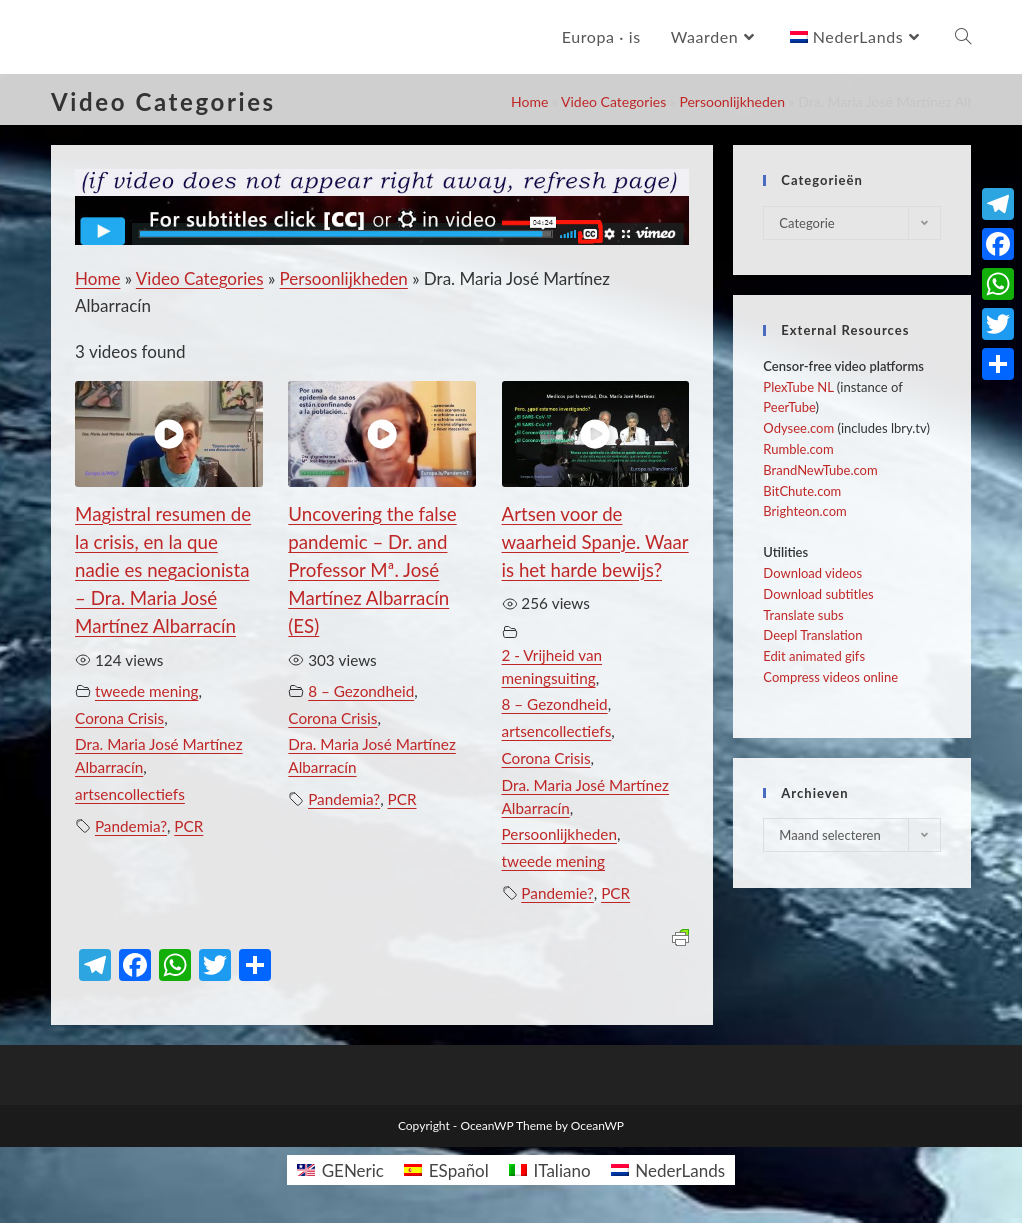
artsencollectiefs (130, 794)
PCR (188, 826)
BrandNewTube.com (820, 470)
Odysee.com (798, 428)
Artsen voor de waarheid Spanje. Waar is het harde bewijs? (595, 542)
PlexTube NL (798, 387)
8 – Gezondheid (361, 691)
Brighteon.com (804, 511)
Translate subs (803, 615)
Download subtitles (818, 594)
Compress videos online (830, 677)
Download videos (812, 573)
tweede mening (146, 691)
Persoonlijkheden (732, 101)
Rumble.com (798, 449)
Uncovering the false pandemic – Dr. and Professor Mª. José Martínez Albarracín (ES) (372, 570)
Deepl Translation (812, 635)
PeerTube (789, 407)
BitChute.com (802, 491)
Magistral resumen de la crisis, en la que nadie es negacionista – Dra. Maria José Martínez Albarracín (163, 570)
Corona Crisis (119, 718)
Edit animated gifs (814, 656)
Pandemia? (131, 826)
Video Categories (613, 101)
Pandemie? (557, 893)
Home (529, 101)
